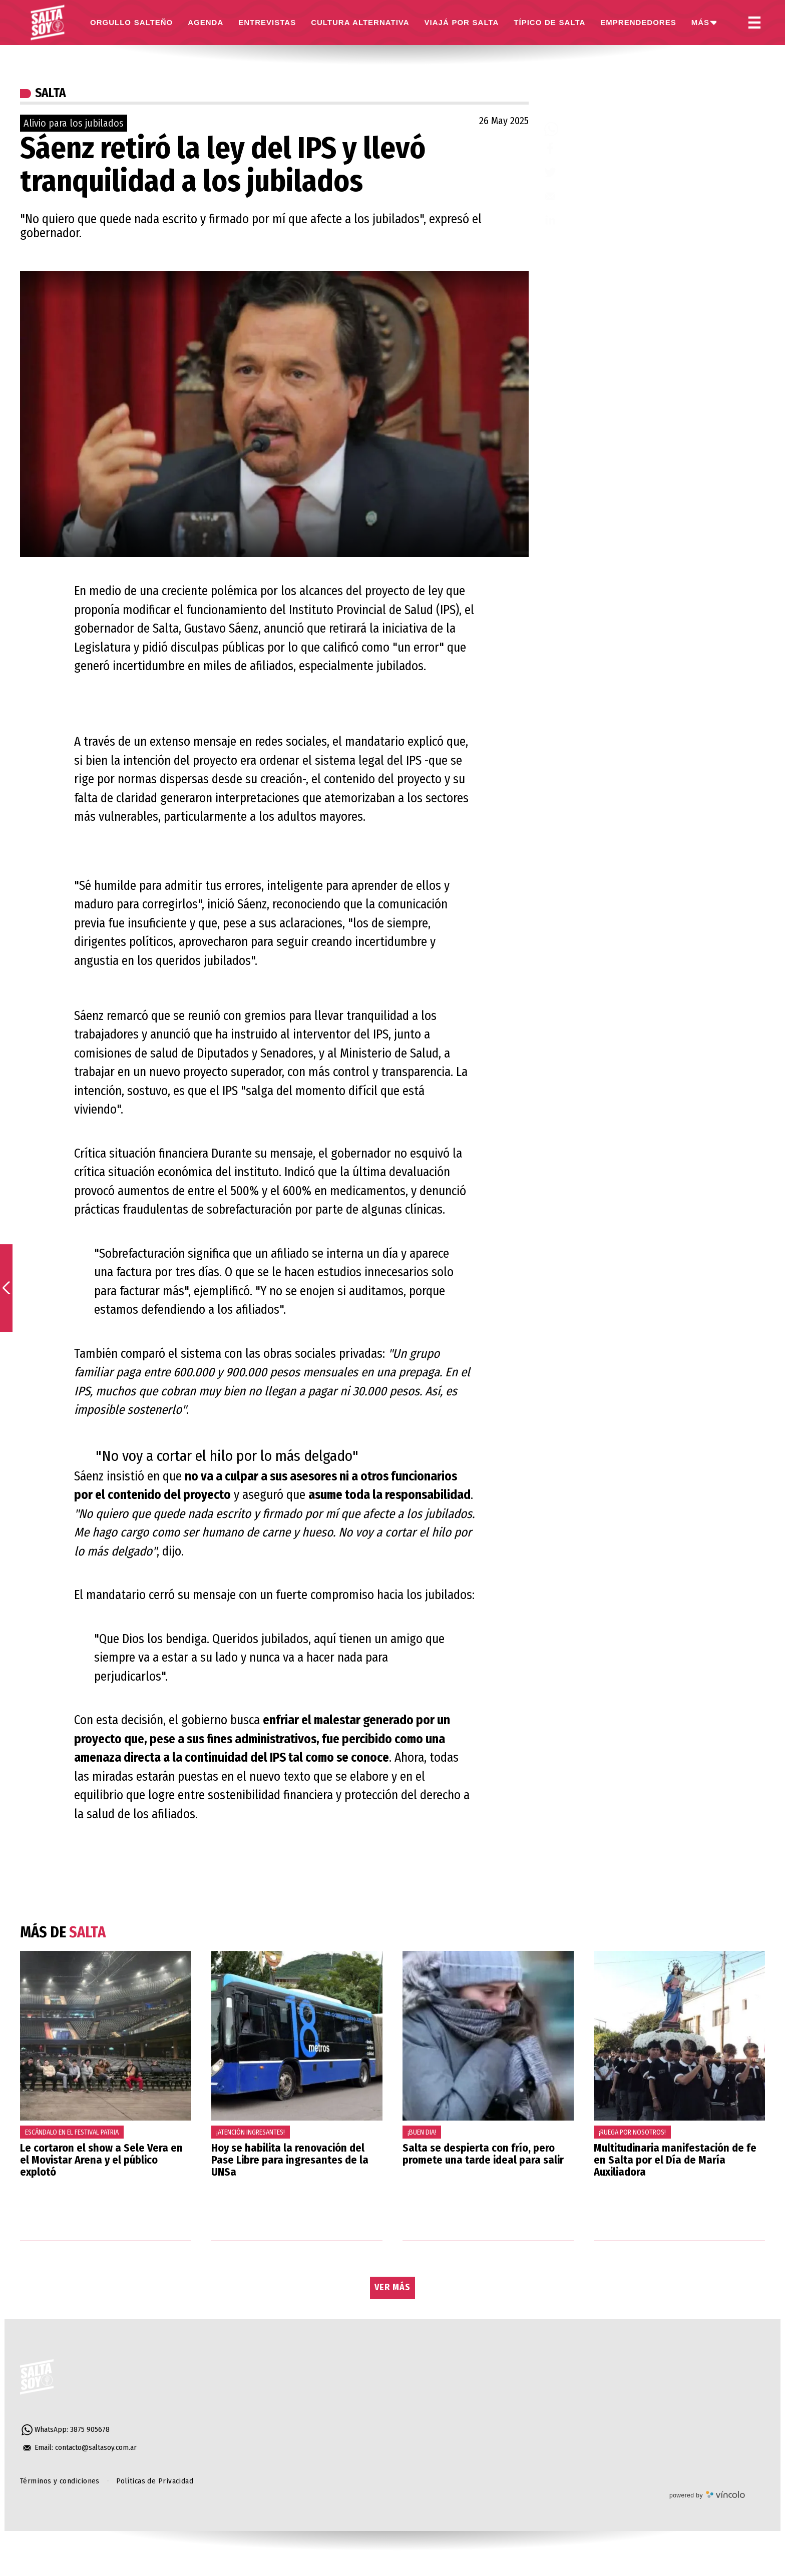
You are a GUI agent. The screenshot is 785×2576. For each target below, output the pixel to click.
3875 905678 (90, 2429)
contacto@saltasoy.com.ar (96, 2447)
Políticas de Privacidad (154, 2480)
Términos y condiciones (60, 2480)
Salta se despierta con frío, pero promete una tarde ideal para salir (483, 2154)
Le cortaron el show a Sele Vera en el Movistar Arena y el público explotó (101, 2160)
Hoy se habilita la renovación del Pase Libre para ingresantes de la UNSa (289, 2160)
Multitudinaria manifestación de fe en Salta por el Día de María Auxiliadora (675, 2160)
